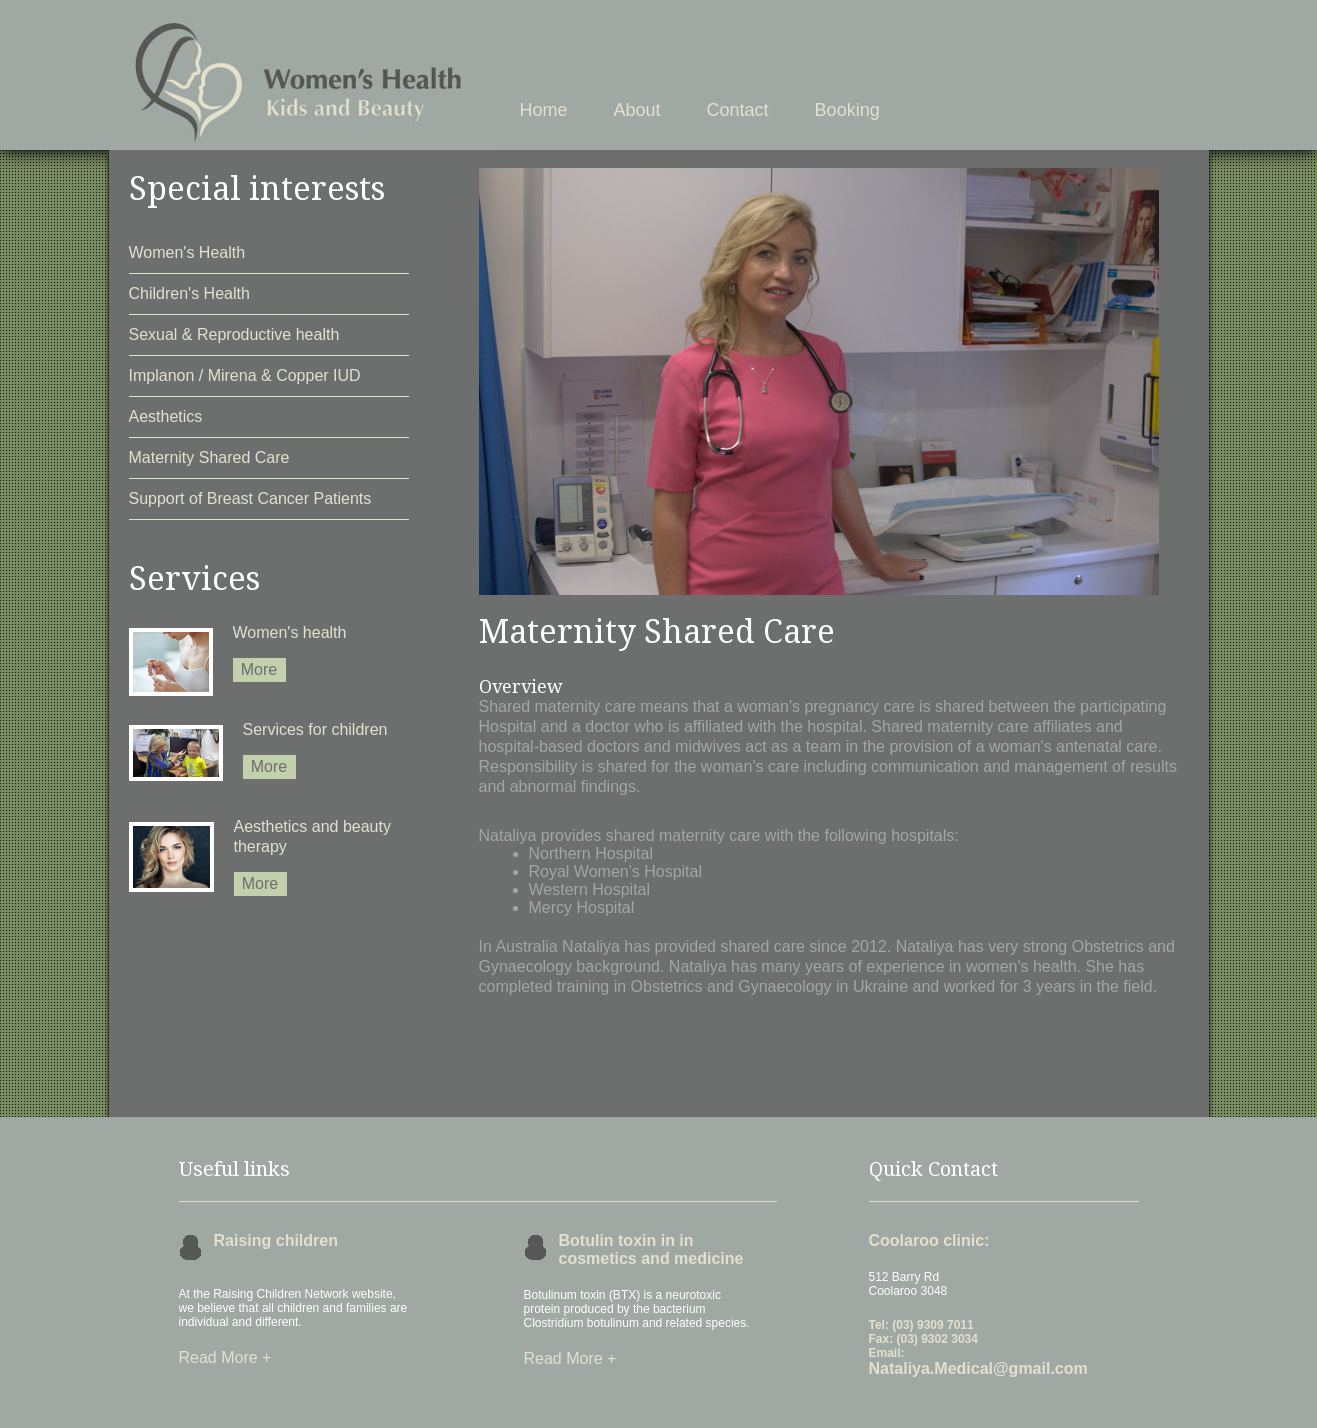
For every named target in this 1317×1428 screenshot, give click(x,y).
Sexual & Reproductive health (234, 334)
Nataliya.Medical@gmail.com (978, 1368)
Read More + (225, 1357)
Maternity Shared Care (209, 457)
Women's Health (187, 252)
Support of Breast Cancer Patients (250, 498)
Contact (738, 110)
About (637, 110)
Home (544, 110)
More (259, 669)
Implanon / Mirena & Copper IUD (245, 375)
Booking (847, 110)
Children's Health (189, 293)
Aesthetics (166, 416)
